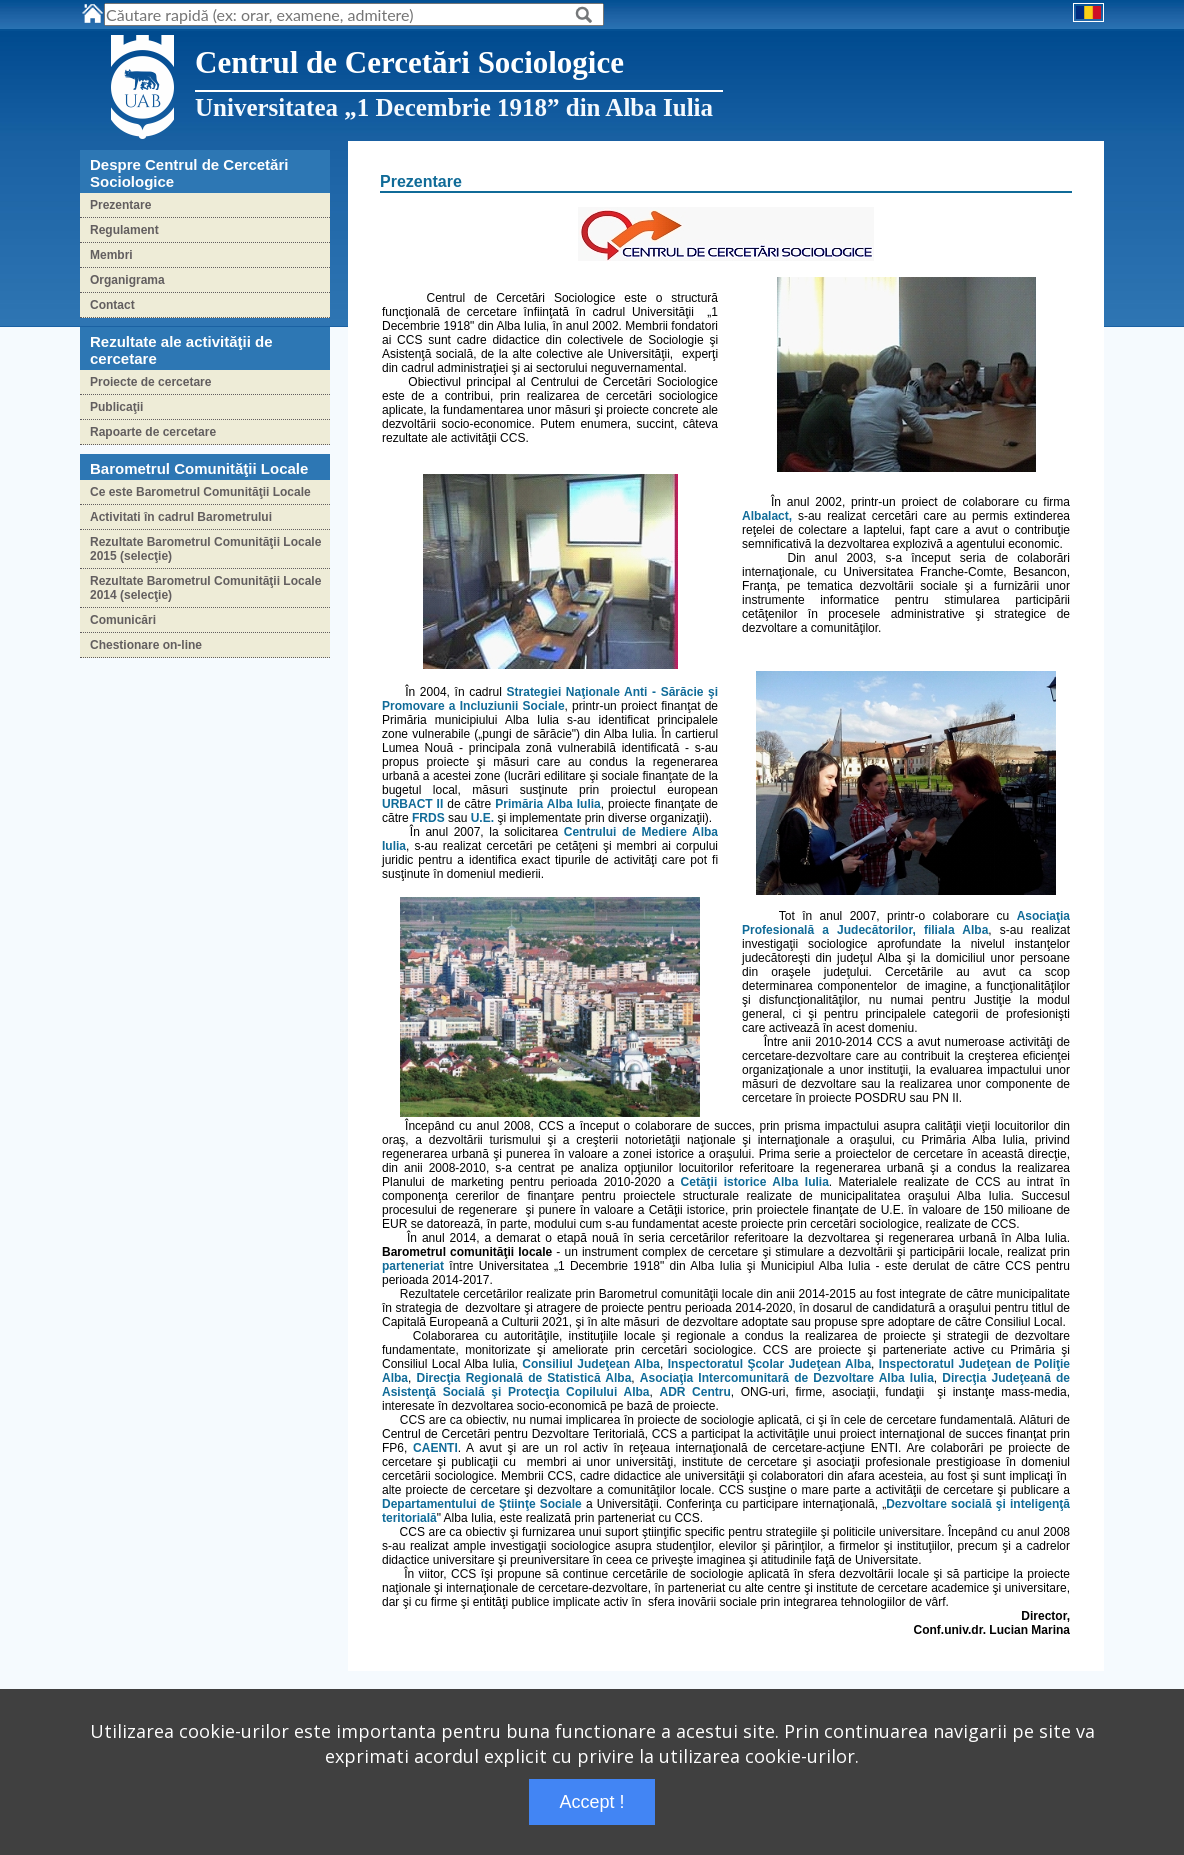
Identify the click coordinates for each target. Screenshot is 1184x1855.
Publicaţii (116, 407)
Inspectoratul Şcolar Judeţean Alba (769, 1364)
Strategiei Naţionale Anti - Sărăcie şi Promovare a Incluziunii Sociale (550, 699)
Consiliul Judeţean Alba (591, 1364)
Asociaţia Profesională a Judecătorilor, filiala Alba (906, 923)
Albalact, (767, 516)
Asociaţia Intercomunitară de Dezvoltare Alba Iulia (787, 1378)
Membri (111, 255)
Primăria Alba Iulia (548, 804)
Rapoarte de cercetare (153, 432)
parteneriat (413, 1266)
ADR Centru (694, 1392)
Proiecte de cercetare (150, 382)
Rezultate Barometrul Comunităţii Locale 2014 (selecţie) (205, 588)
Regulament (124, 230)
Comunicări (123, 620)
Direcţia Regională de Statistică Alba (524, 1378)
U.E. (482, 818)
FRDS (428, 818)
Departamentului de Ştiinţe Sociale (482, 1504)
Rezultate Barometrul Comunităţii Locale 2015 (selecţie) (205, 549)
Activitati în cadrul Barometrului (181, 517)
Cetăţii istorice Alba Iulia (755, 1182)
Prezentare (120, 205)
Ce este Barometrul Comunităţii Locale (200, 492)
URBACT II (412, 804)
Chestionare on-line (146, 645)
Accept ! (591, 1802)
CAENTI (435, 1448)
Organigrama (127, 280)
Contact (112, 305)
